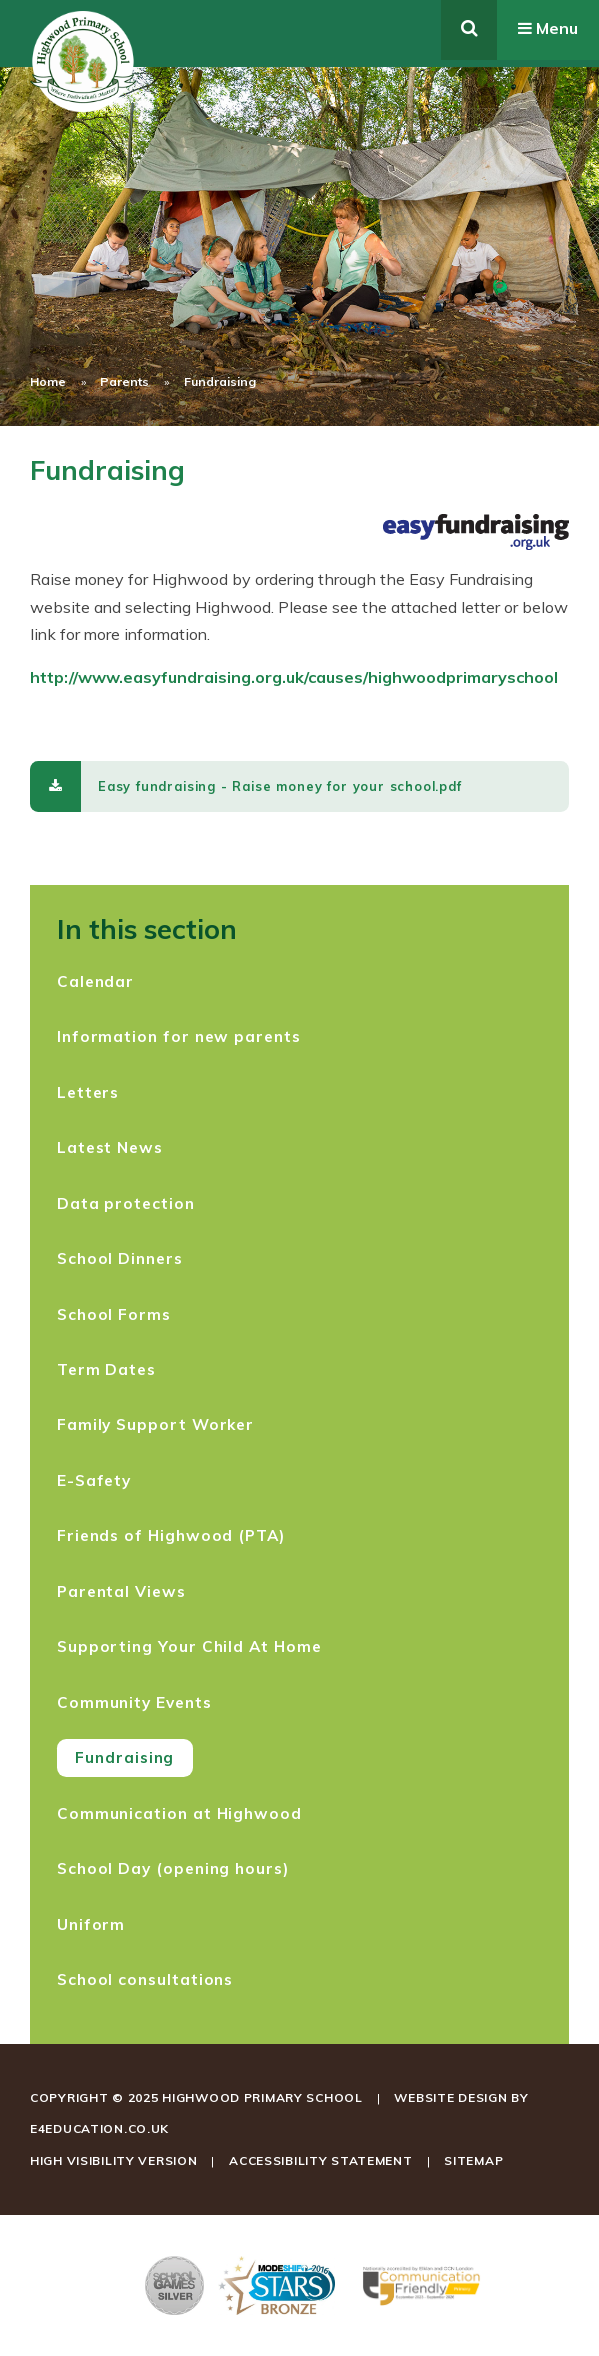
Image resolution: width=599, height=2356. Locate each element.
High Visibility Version (114, 2160)
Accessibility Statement (321, 2160)
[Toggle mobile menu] (548, 30)
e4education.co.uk (99, 2128)
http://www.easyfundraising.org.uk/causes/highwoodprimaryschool (294, 677)
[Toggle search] (469, 30)
